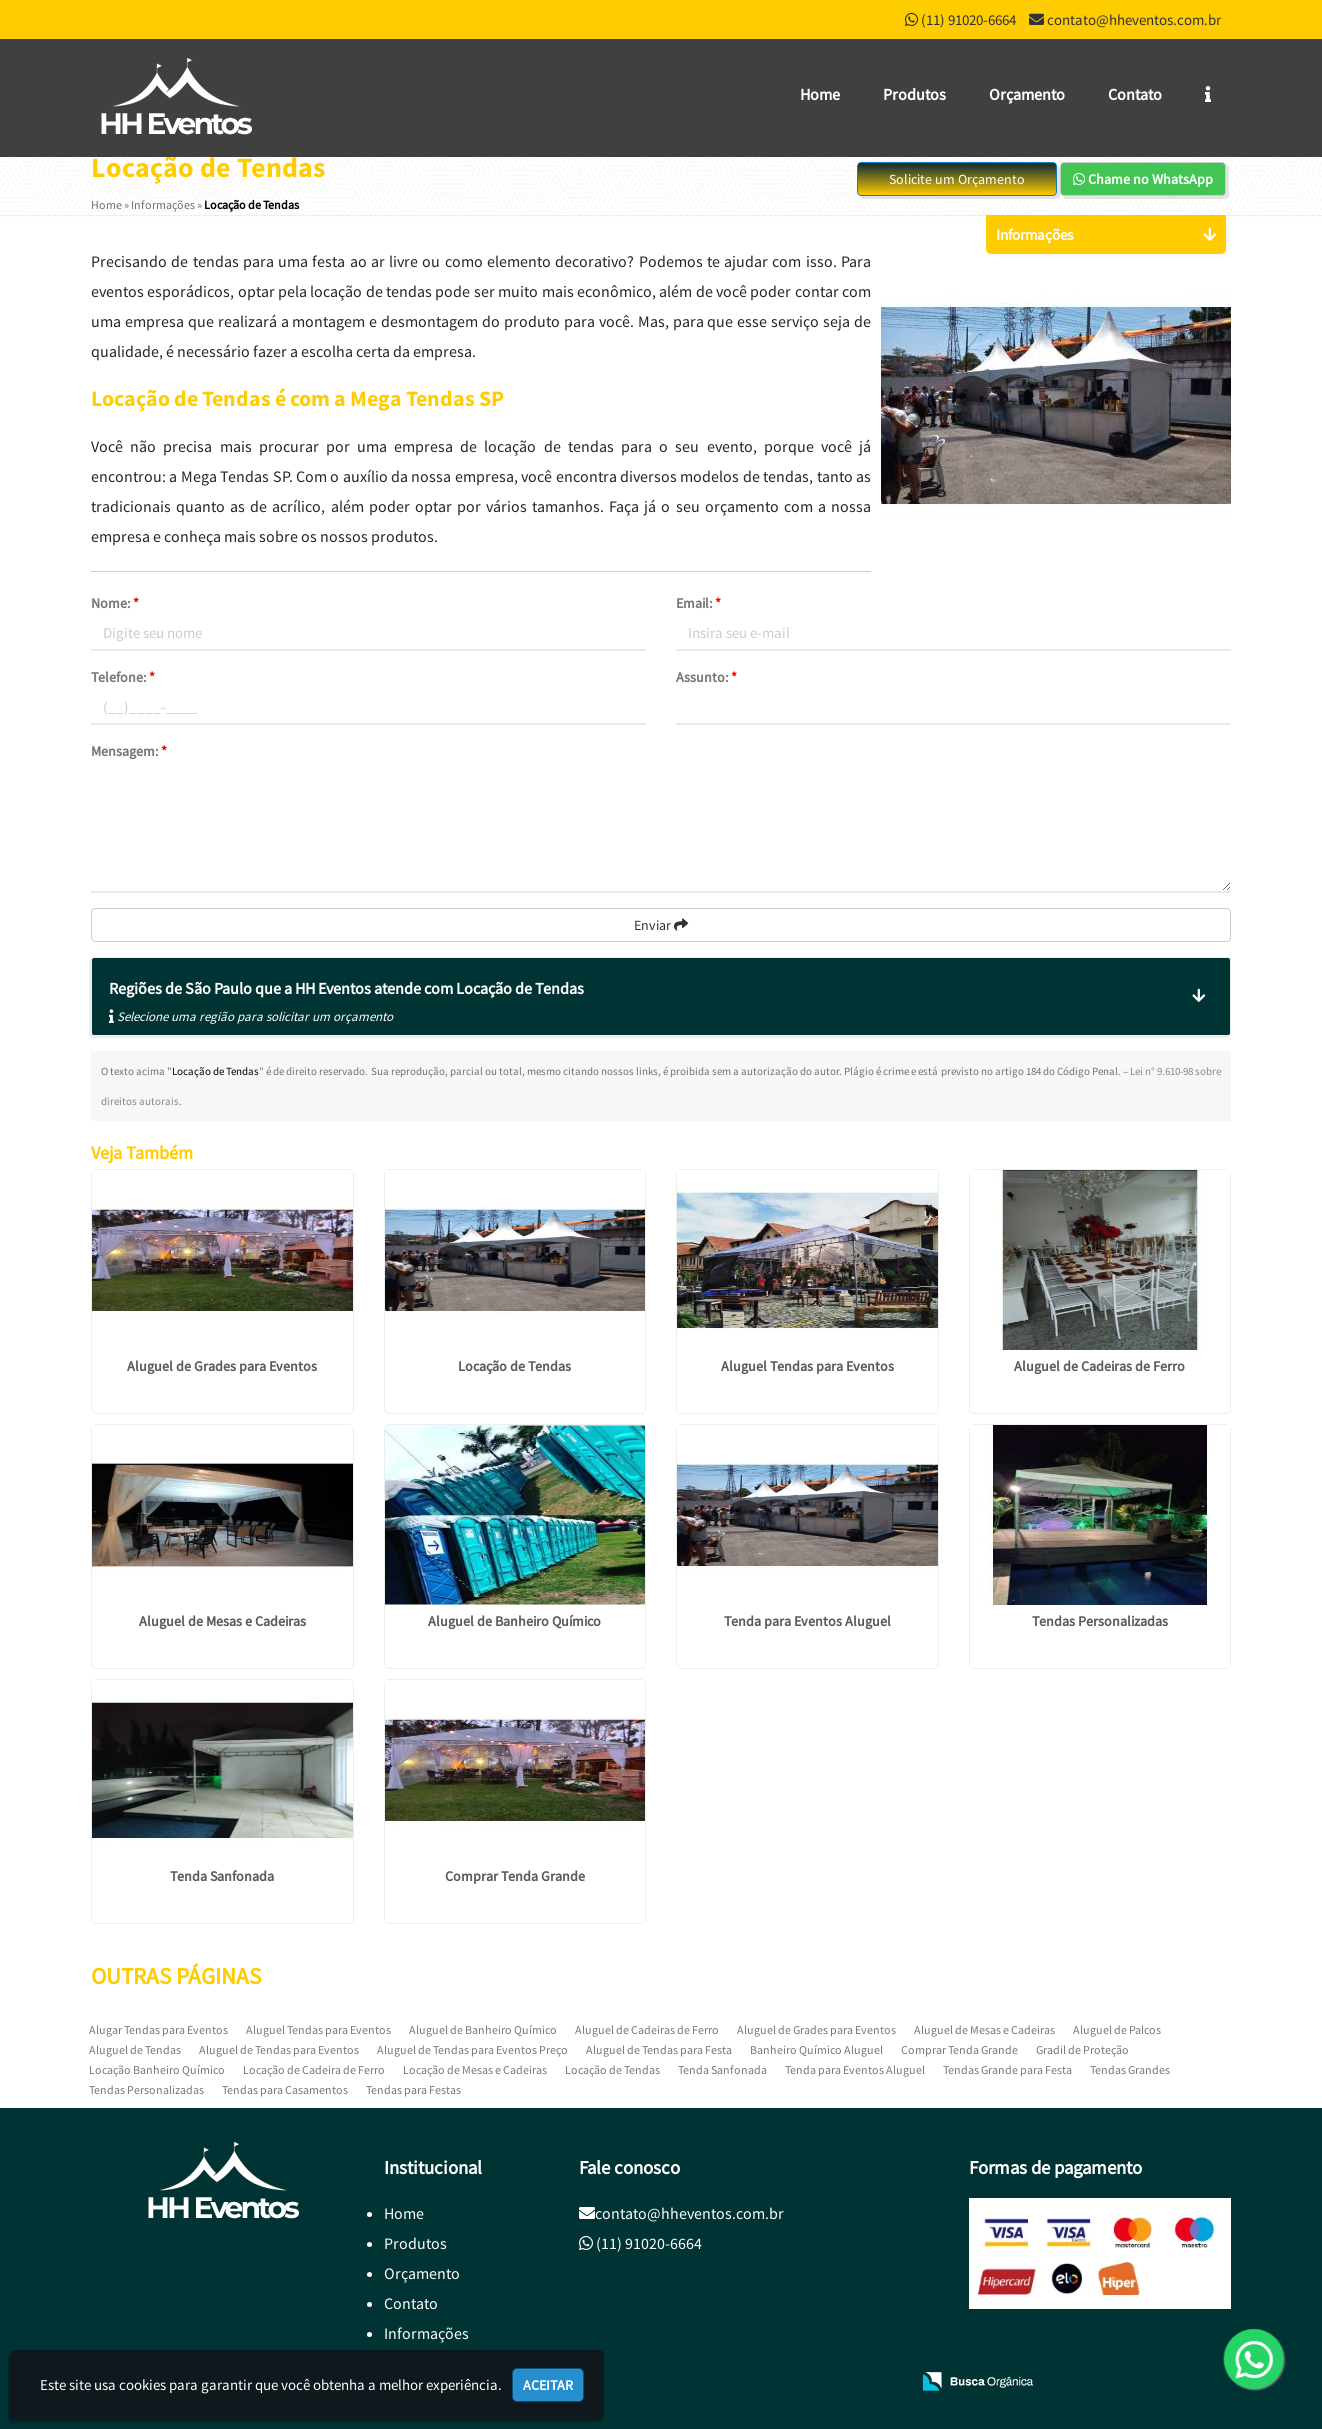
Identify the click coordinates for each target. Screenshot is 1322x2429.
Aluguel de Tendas (135, 2049)
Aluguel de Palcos (1117, 2029)
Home (820, 94)
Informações (426, 2333)
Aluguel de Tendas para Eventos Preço (472, 2049)
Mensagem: (129, 751)
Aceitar (548, 2385)
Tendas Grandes (1130, 2069)
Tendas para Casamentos (285, 2089)
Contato (1135, 94)
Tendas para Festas (413, 2089)
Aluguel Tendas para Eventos (807, 1366)
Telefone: (123, 677)
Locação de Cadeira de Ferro (314, 2069)
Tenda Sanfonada (222, 1876)
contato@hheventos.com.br (1134, 19)
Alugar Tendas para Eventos (158, 2029)
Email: (698, 603)
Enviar (661, 925)
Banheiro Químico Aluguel (816, 2049)
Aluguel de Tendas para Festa (659, 2049)
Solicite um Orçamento (957, 179)
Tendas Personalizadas (1100, 1621)
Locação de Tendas (514, 1366)
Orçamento (1027, 94)
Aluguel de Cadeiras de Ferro (1099, 1366)
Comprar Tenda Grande (515, 1876)
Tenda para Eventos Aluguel (807, 1621)
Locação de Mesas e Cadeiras (475, 2069)
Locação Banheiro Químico (157, 2069)
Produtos (914, 94)
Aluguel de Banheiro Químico (514, 1621)
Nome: (115, 603)
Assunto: (706, 677)
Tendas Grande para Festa (1007, 2069)
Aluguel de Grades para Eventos (222, 1366)
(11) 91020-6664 (968, 19)
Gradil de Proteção (1082, 2049)
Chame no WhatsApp (1143, 179)
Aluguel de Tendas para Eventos (279, 2049)
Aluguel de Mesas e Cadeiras (222, 1621)
